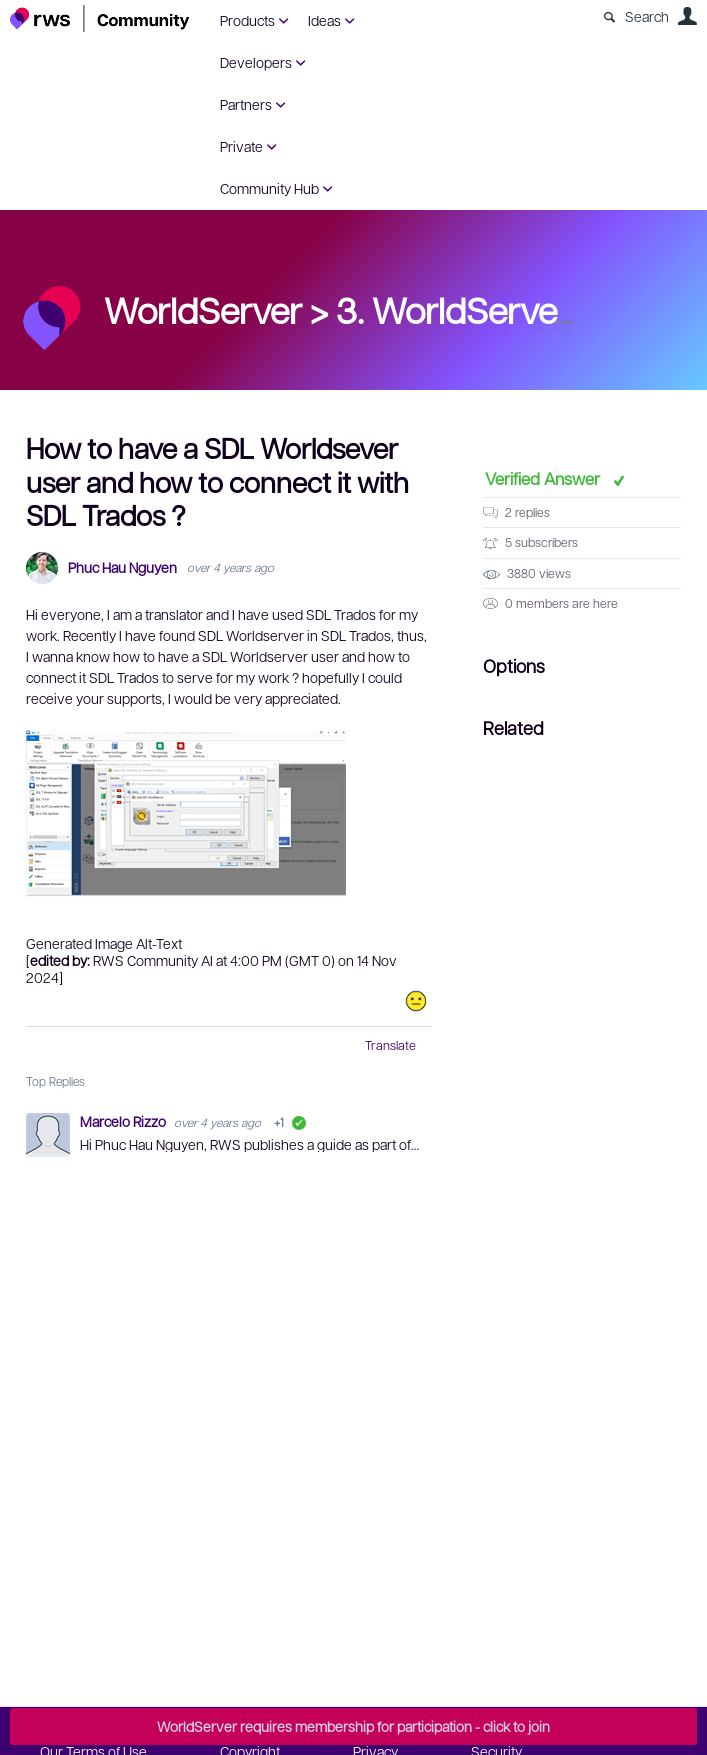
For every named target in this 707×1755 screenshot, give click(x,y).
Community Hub (269, 188)
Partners (246, 104)
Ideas (324, 20)
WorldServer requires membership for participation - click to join (353, 1726)
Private (241, 146)
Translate (390, 1045)
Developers (256, 62)
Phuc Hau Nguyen (122, 567)
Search (647, 16)
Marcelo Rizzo (124, 1121)
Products (247, 20)
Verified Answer (544, 478)
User (687, 16)
